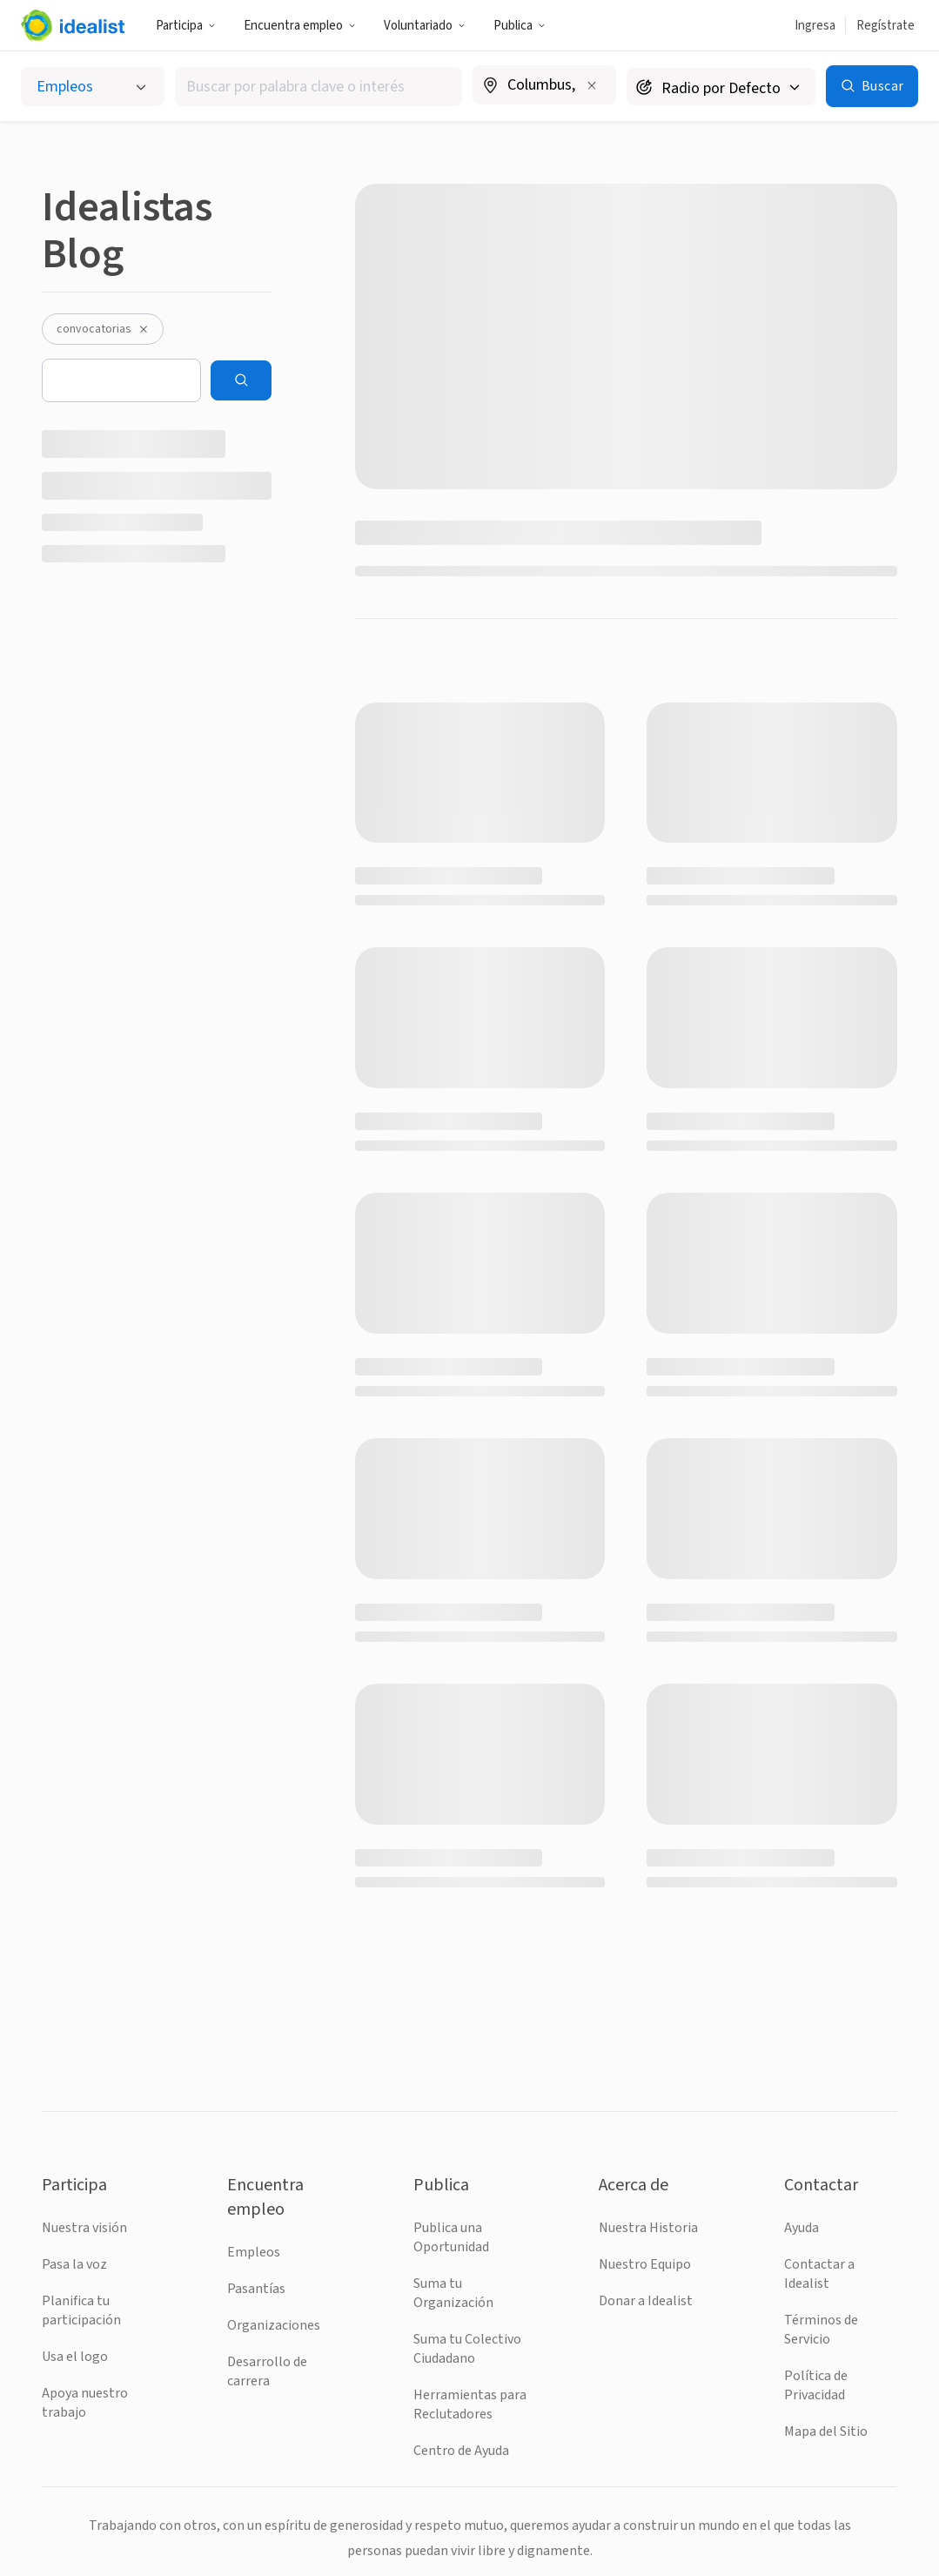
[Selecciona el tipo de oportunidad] (92, 86)
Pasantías (256, 2288)
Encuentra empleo (300, 26)
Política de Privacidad (816, 2385)
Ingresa (815, 26)
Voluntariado (425, 26)
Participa (186, 26)
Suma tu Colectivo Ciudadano (467, 2349)
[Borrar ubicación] (592, 85)
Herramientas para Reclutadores (470, 2404)
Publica (519, 26)
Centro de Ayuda (461, 2450)
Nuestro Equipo (645, 2264)
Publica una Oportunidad (451, 2237)
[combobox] (318, 86)
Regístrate (885, 26)
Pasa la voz (74, 2264)
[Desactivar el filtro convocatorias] (143, 329)
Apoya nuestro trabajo (85, 2403)
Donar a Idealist (646, 2300)
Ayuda (801, 2227)
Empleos (253, 2252)
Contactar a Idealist (819, 2274)
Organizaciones (273, 2325)
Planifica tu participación (81, 2310)
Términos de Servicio (821, 2329)
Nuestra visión (84, 2227)
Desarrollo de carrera (267, 2371)
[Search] (241, 380)
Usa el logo (75, 2356)
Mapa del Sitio (826, 2431)
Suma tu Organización (453, 2293)
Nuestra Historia (648, 2227)
